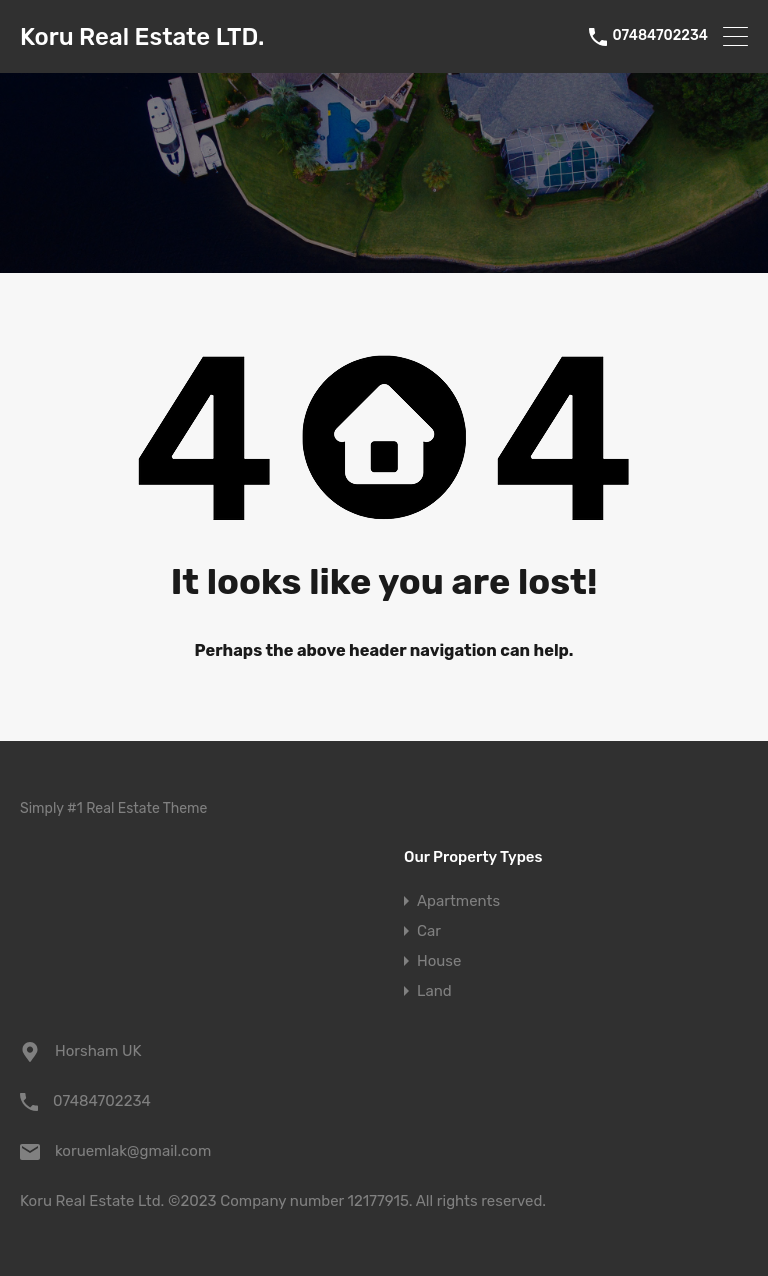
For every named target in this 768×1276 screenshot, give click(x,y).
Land (434, 991)
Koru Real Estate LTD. (142, 37)
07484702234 (660, 36)
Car (429, 931)
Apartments (458, 901)
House (439, 961)
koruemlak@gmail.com (133, 1151)
